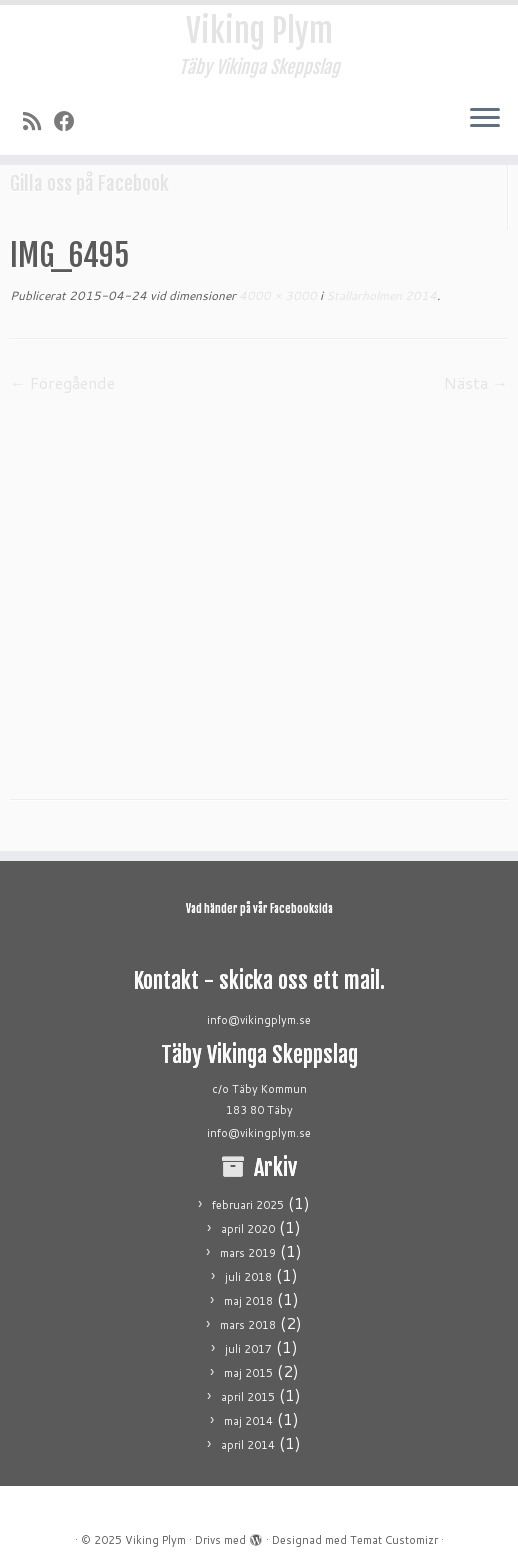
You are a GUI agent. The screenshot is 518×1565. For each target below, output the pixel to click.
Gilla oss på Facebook (89, 184)
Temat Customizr (394, 1540)
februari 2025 (248, 1205)
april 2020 (248, 1229)
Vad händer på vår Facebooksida (259, 909)
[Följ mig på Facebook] (71, 121)
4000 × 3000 (276, 295)
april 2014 (248, 1445)
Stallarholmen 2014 (380, 295)
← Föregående (62, 382)
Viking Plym (259, 31)
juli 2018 (248, 1277)
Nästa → (476, 382)
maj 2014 (248, 1421)
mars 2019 (248, 1253)
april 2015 (248, 1397)
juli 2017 (248, 1349)
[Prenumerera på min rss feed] (38, 121)
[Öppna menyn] (485, 119)
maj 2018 (248, 1301)
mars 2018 (248, 1325)
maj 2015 (248, 1373)
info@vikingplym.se (259, 1020)
